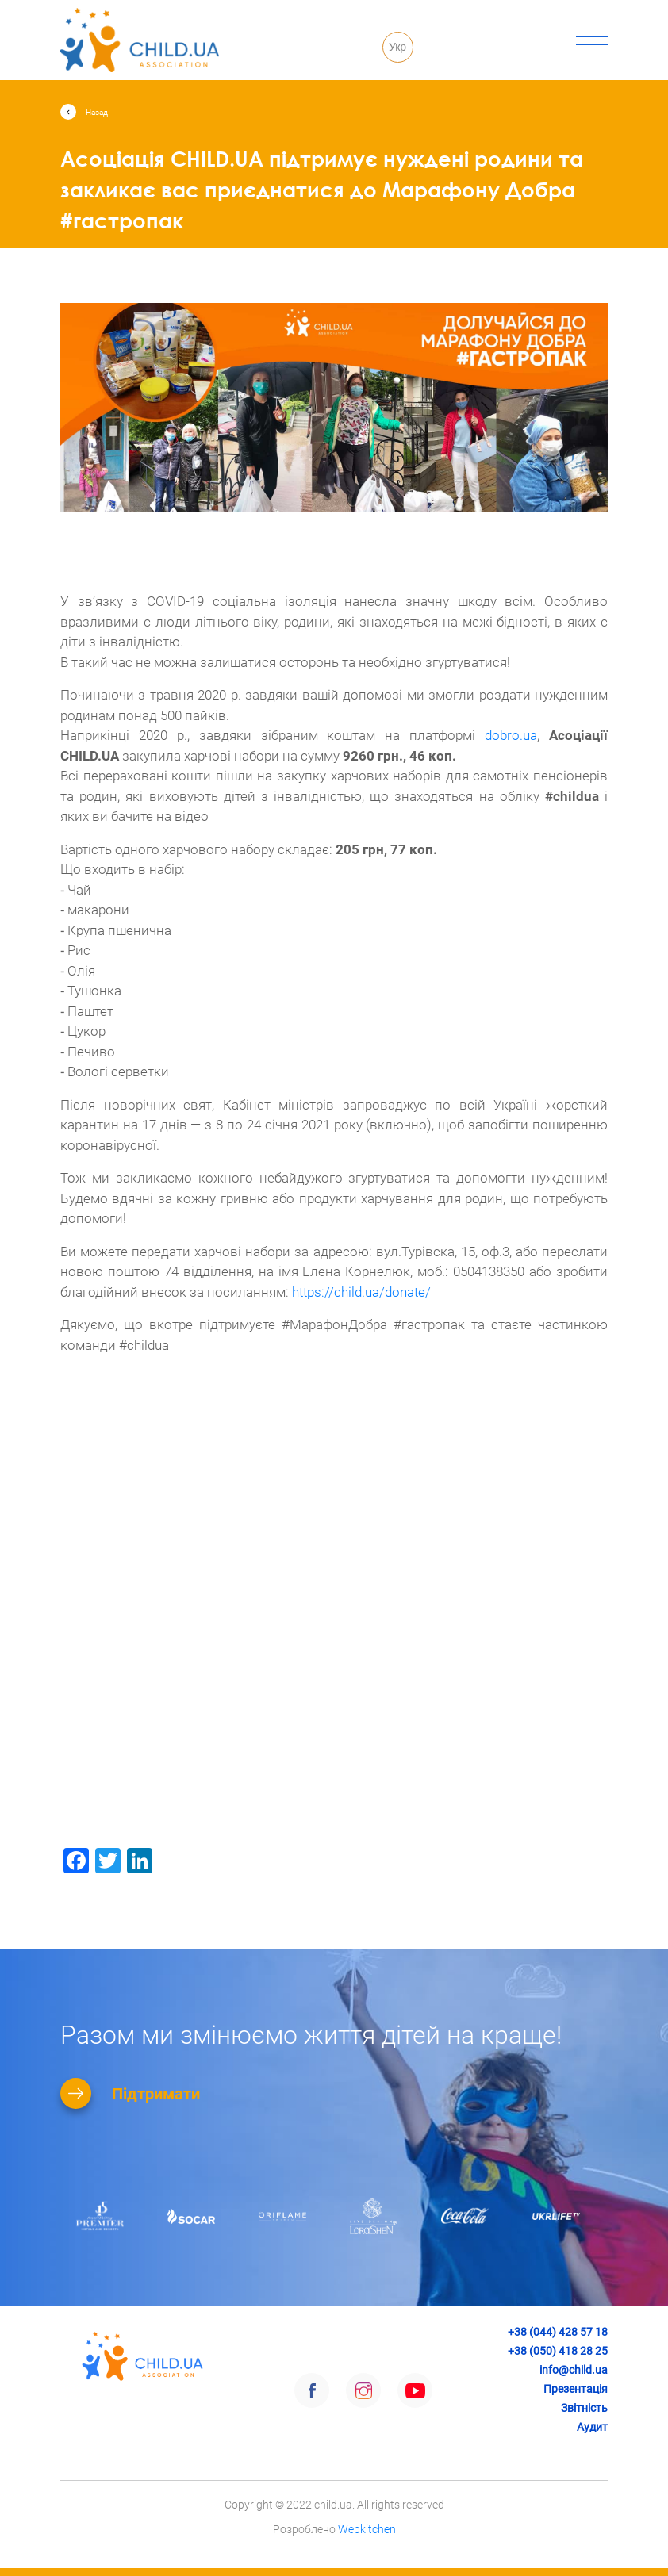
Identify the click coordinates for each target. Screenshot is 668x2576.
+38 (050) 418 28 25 (558, 2350)
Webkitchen (367, 2529)
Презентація (575, 2388)
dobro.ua (511, 735)
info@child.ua (573, 2369)
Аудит (592, 2427)
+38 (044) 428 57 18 (558, 2331)
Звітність (584, 2408)
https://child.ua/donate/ (361, 1292)
